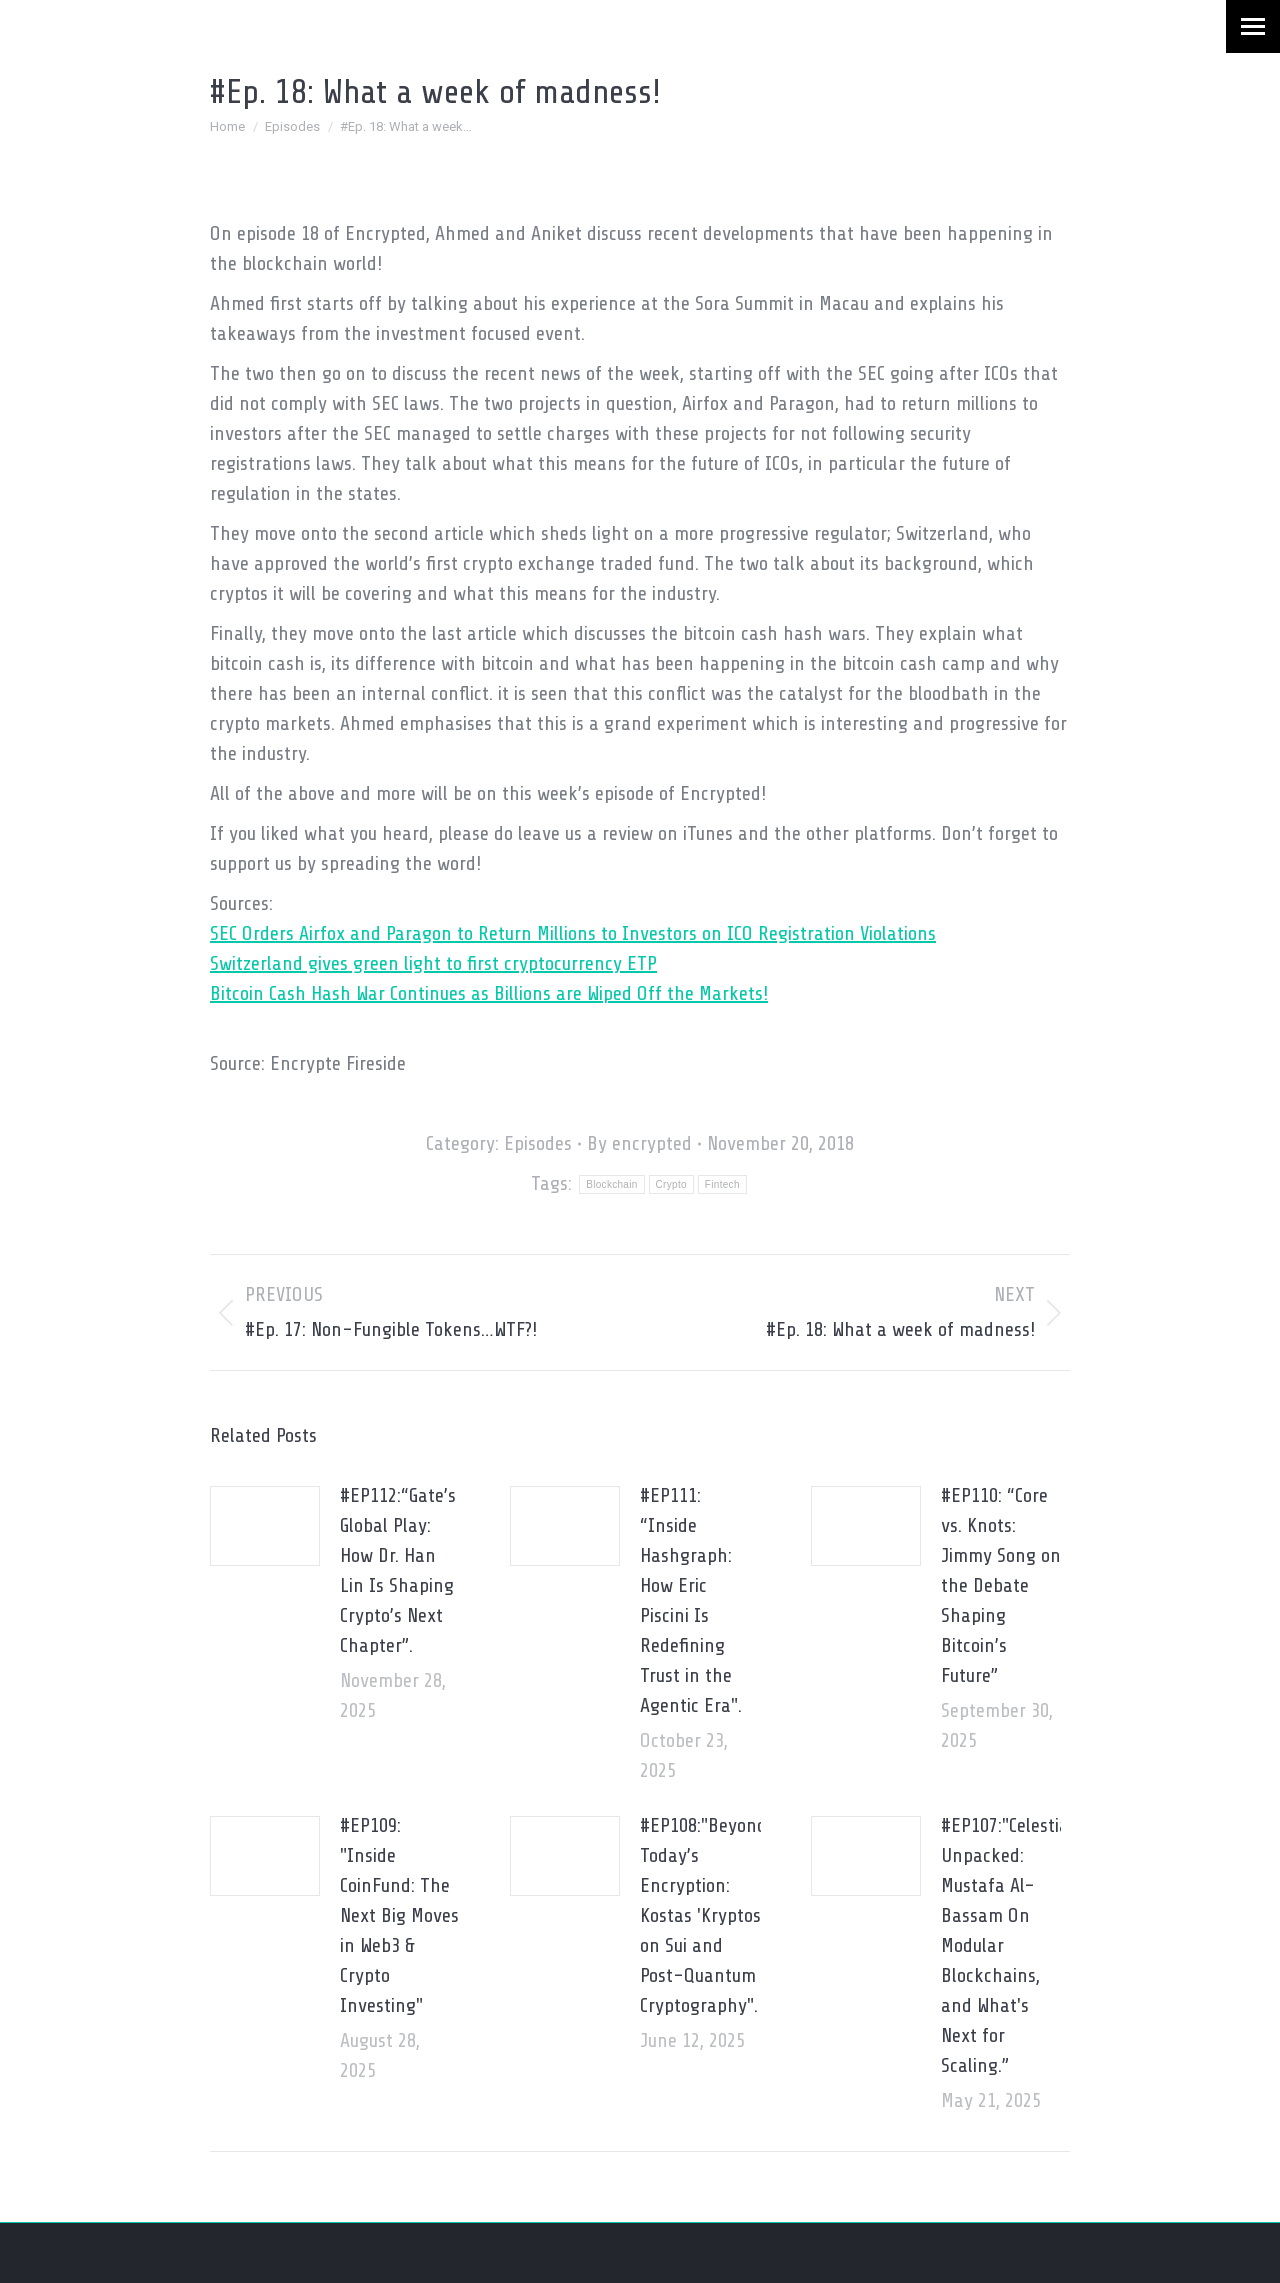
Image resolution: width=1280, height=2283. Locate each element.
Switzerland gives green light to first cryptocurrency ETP (433, 963)
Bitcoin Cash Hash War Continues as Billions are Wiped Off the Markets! (489, 993)
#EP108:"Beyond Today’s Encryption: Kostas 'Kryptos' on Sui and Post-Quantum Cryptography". (703, 1915)
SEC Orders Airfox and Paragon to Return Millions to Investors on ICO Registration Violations (573, 933)
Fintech (722, 1184)
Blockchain (611, 1184)
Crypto (671, 1184)
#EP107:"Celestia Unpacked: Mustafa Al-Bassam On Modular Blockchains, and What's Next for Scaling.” (1005, 1945)
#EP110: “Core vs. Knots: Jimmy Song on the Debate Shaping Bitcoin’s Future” (1001, 1585)
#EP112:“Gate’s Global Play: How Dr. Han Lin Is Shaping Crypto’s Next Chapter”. (398, 1570)
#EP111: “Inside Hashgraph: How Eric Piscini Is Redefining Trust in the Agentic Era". (691, 1600)
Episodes (538, 1143)
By (639, 1143)
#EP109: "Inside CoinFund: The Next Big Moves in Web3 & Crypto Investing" (399, 1915)
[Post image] (265, 1526)
